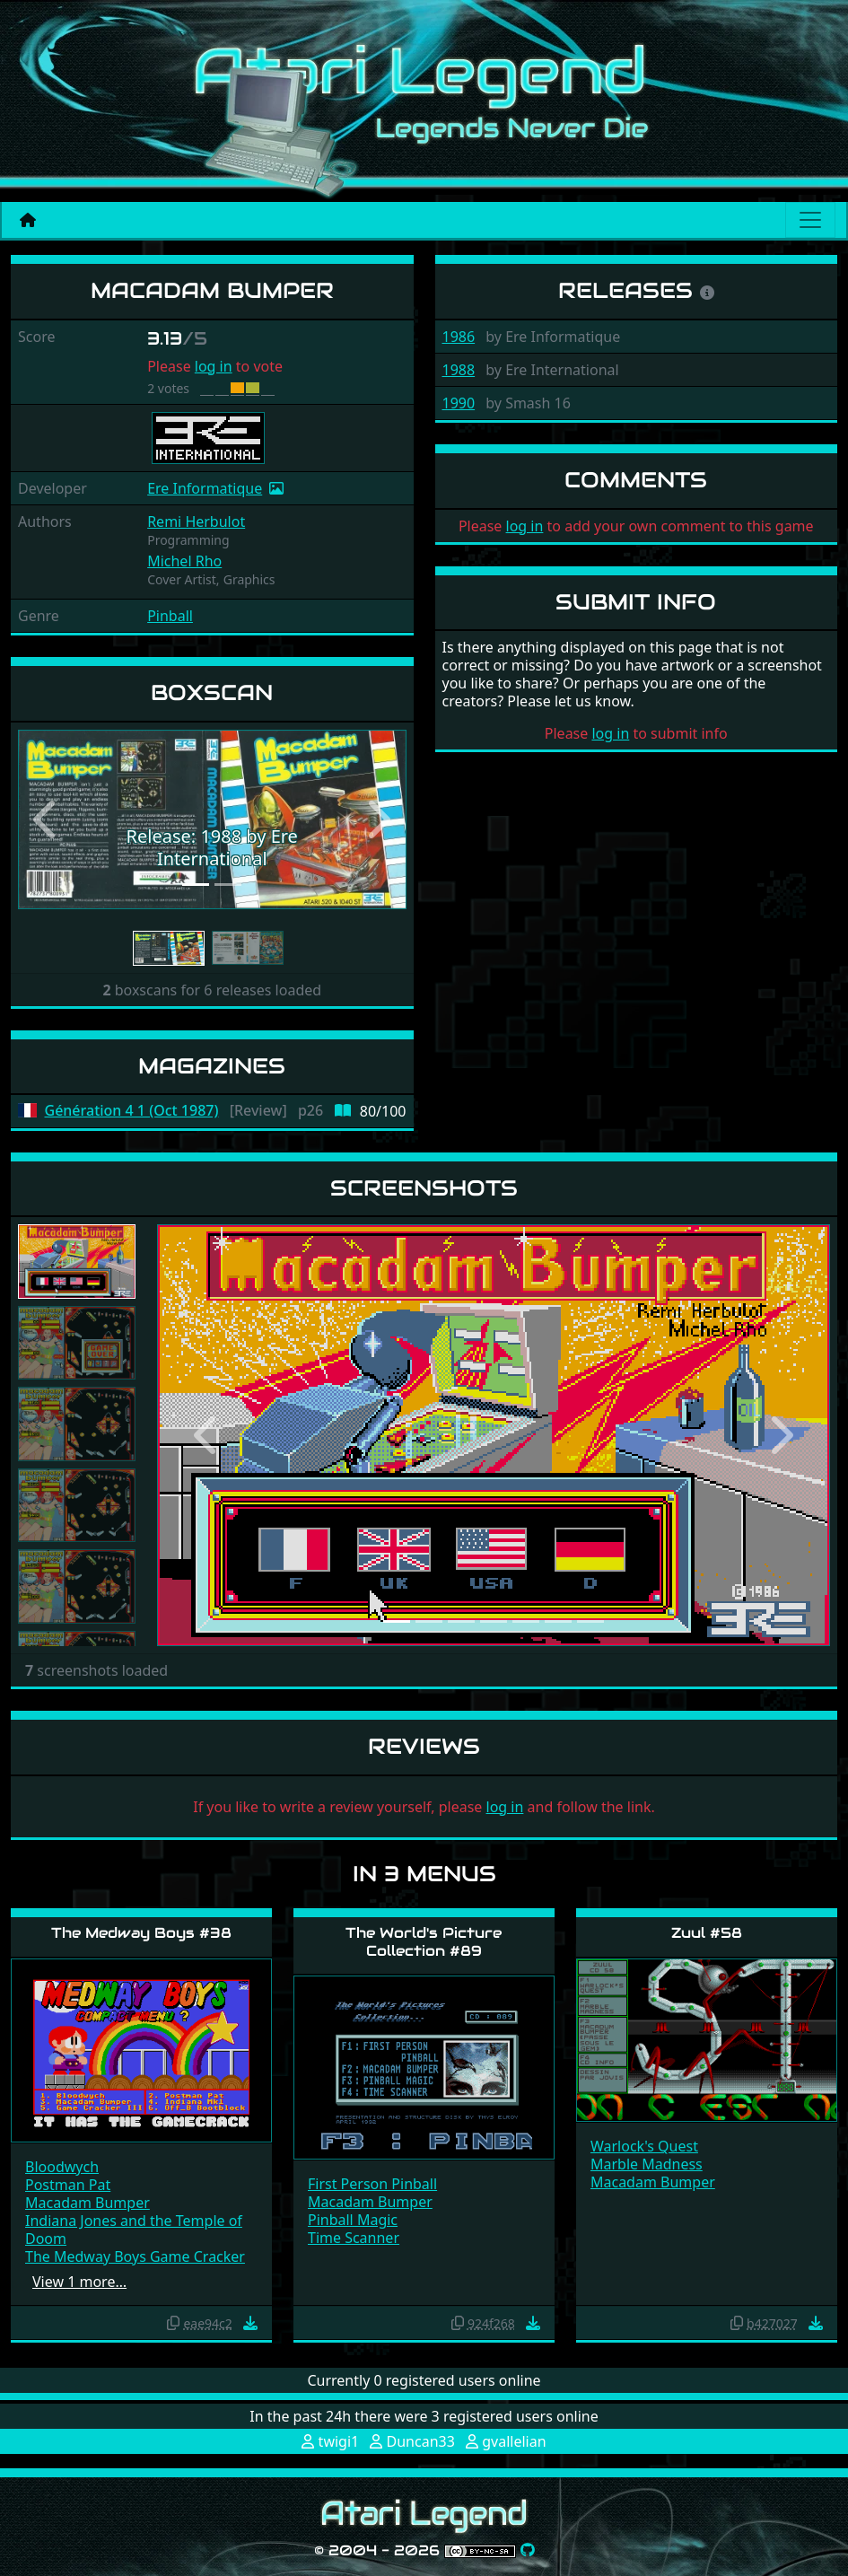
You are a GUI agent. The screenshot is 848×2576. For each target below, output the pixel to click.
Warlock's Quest (644, 2146)
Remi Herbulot (196, 521)
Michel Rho (184, 561)
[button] (47, 820)
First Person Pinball (372, 2184)
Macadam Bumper (87, 2202)
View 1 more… (79, 2281)
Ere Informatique (204, 488)
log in (213, 366)
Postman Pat (67, 2185)
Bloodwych (62, 2167)
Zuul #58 (706, 1932)
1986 (459, 336)
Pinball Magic (353, 2220)
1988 (459, 370)
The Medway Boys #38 (141, 1932)
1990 (459, 403)
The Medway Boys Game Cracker (135, 2256)
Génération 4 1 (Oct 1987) (132, 1110)
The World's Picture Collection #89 (423, 1941)
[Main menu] (810, 220)
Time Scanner (353, 2237)
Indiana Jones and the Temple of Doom (133, 2229)
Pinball (170, 616)
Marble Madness (646, 2164)
